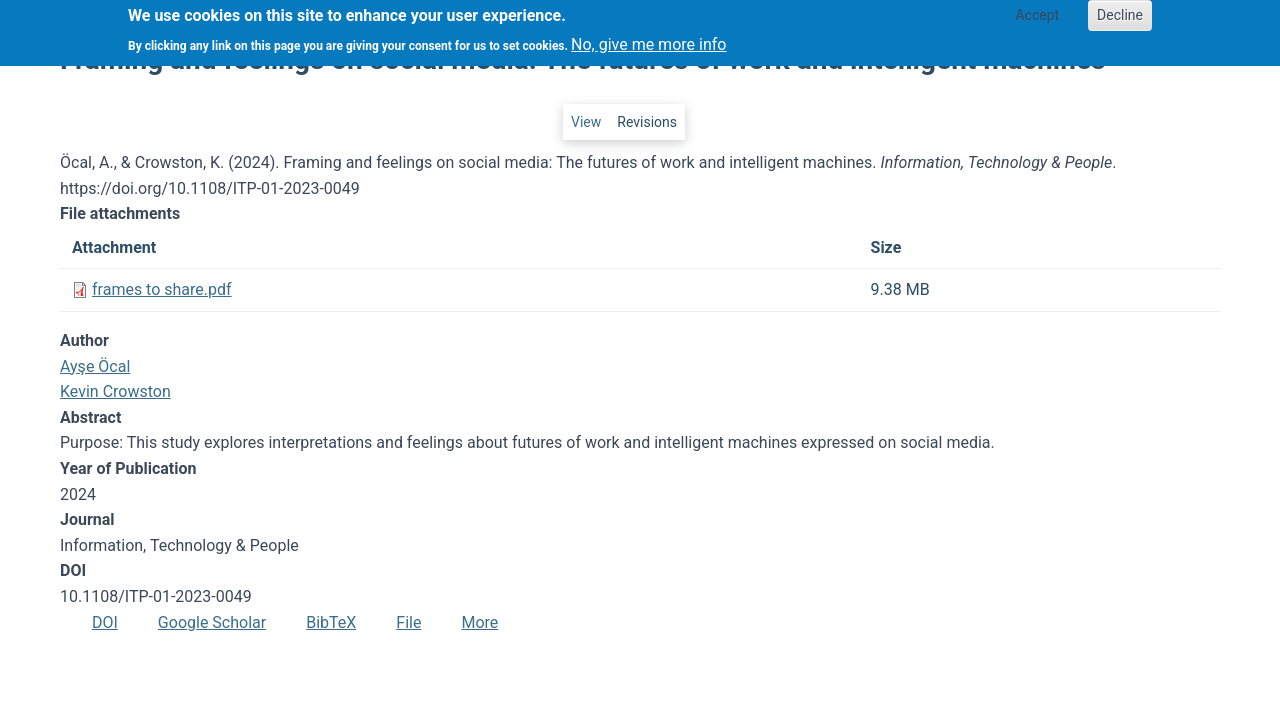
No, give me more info (648, 38)
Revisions (647, 122)
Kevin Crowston (115, 391)
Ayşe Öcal (95, 366)
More (479, 622)
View (586, 122)
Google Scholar (212, 622)
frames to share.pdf (162, 289)
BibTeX (331, 622)
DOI (105, 622)
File (408, 622)
